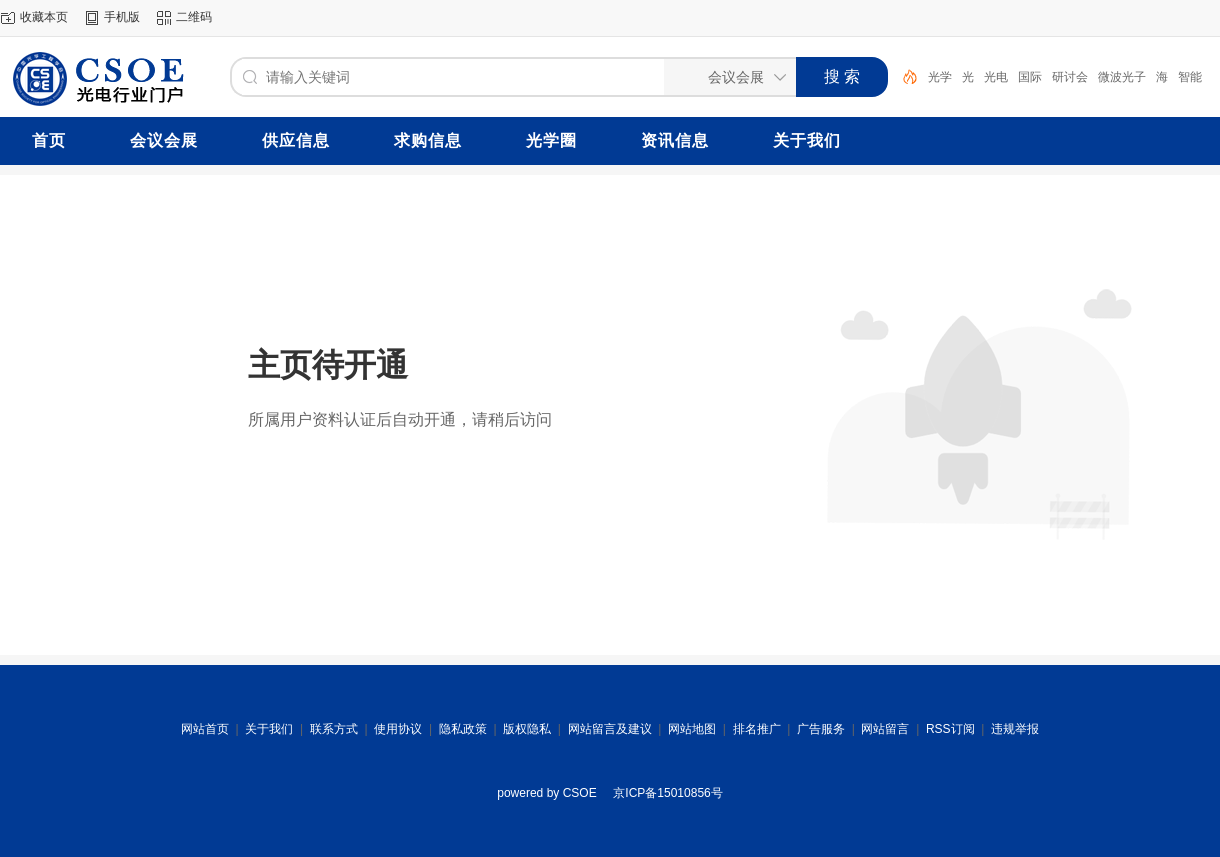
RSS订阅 (950, 729)
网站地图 (692, 729)
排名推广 (757, 729)
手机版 (122, 17)
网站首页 (205, 729)
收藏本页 (44, 17)
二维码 (194, 17)
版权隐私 (527, 729)
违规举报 (1015, 729)
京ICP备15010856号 (667, 793)
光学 (940, 77)
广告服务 (821, 729)
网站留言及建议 (610, 729)
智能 (1190, 77)
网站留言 (885, 729)
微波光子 (1122, 77)
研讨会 (1070, 77)
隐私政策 (463, 729)
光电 (996, 77)
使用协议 (398, 729)
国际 (1030, 77)
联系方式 (334, 729)
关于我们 (269, 729)
